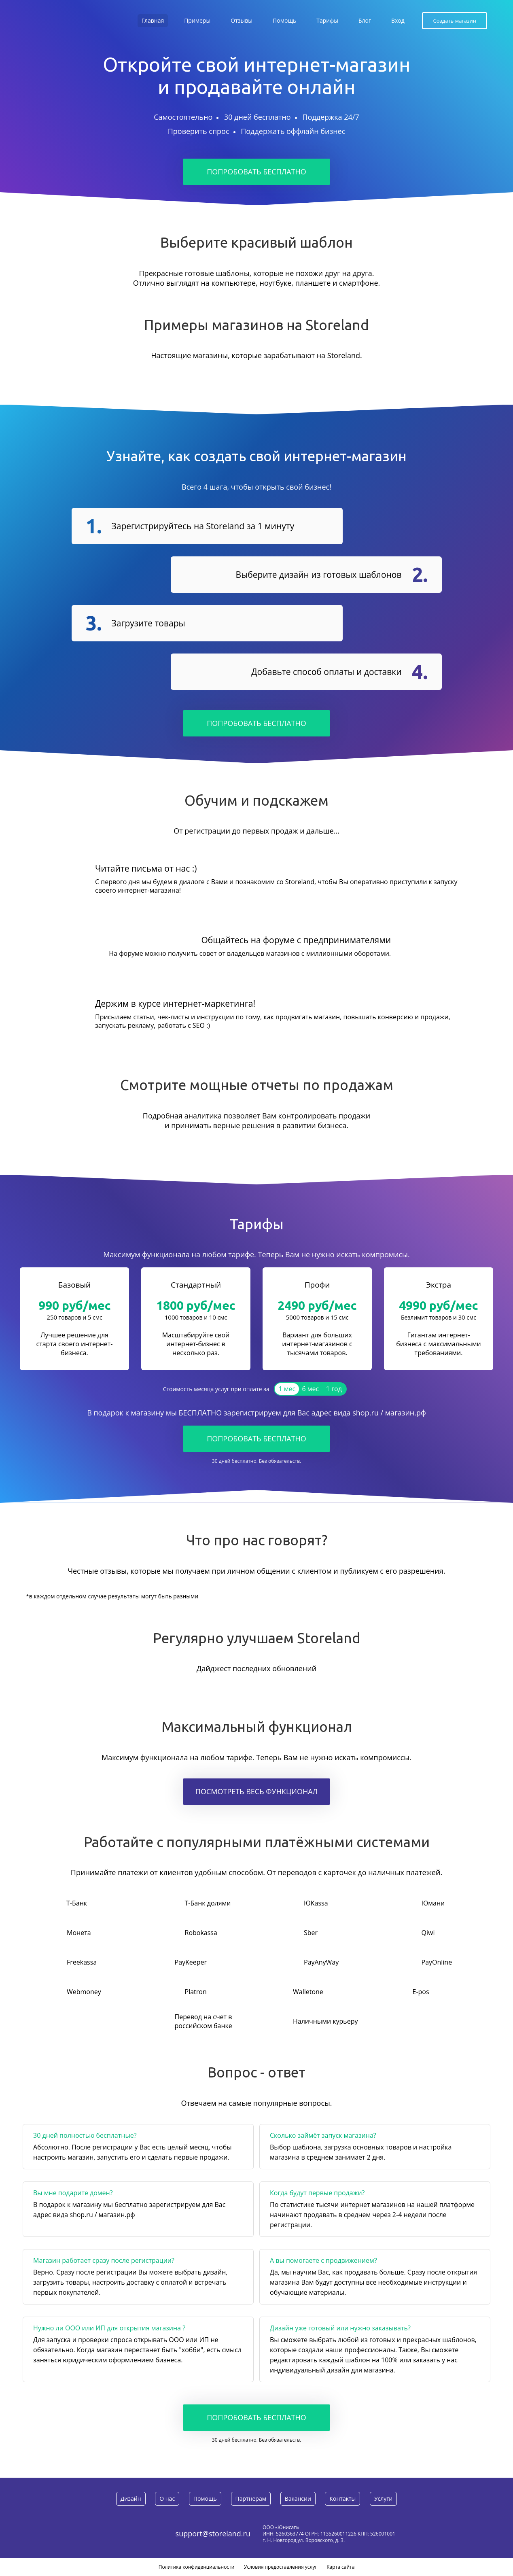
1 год (334, 1388)
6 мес (310, 1388)
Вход (398, 20)
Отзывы (241, 20)
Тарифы (327, 20)
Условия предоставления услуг (280, 2566)
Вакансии (298, 2498)
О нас (167, 2498)
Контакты (342, 2498)
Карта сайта (340, 2566)
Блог (364, 20)
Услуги (383, 2498)
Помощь (284, 20)
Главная (153, 20)
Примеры (197, 20)
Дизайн (131, 2498)
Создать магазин (454, 20)
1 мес (287, 1388)
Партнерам (250, 2498)
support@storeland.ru (213, 2533)
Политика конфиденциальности (197, 2566)
